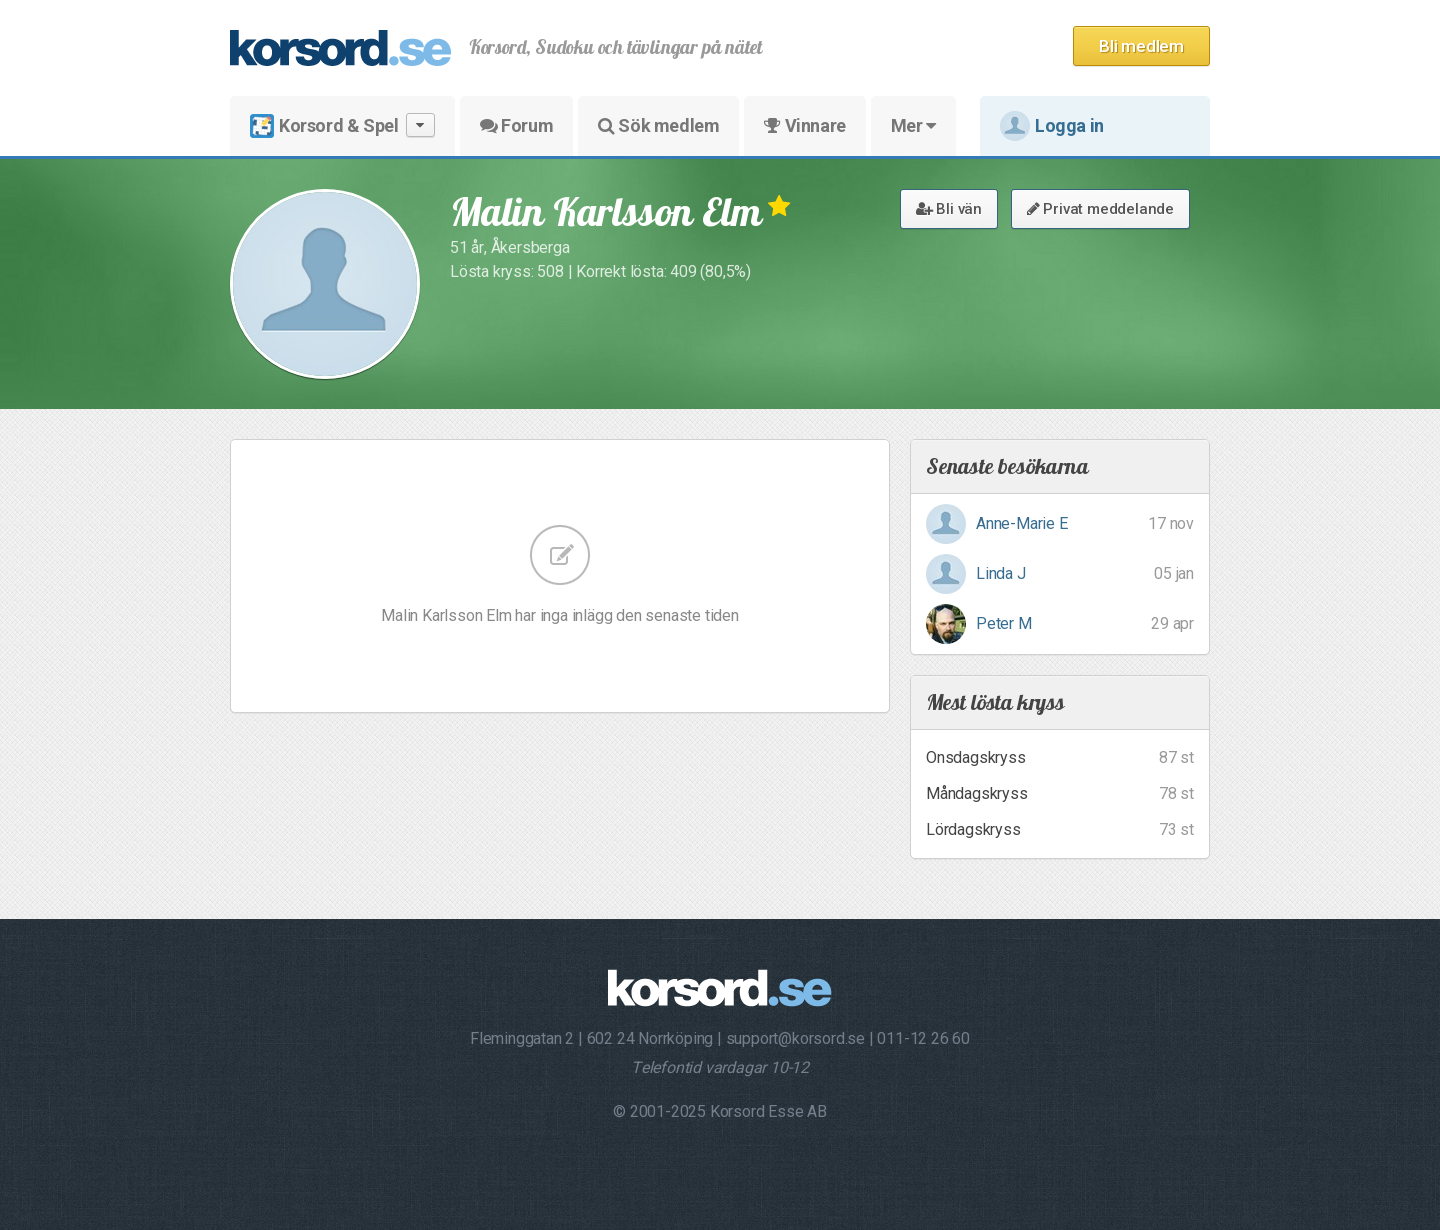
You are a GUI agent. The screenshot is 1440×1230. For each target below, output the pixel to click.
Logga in (1052, 126)
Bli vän (949, 209)
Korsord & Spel (342, 125)
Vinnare (804, 125)
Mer (913, 125)
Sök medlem (658, 125)
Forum (516, 125)
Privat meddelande (1100, 209)
